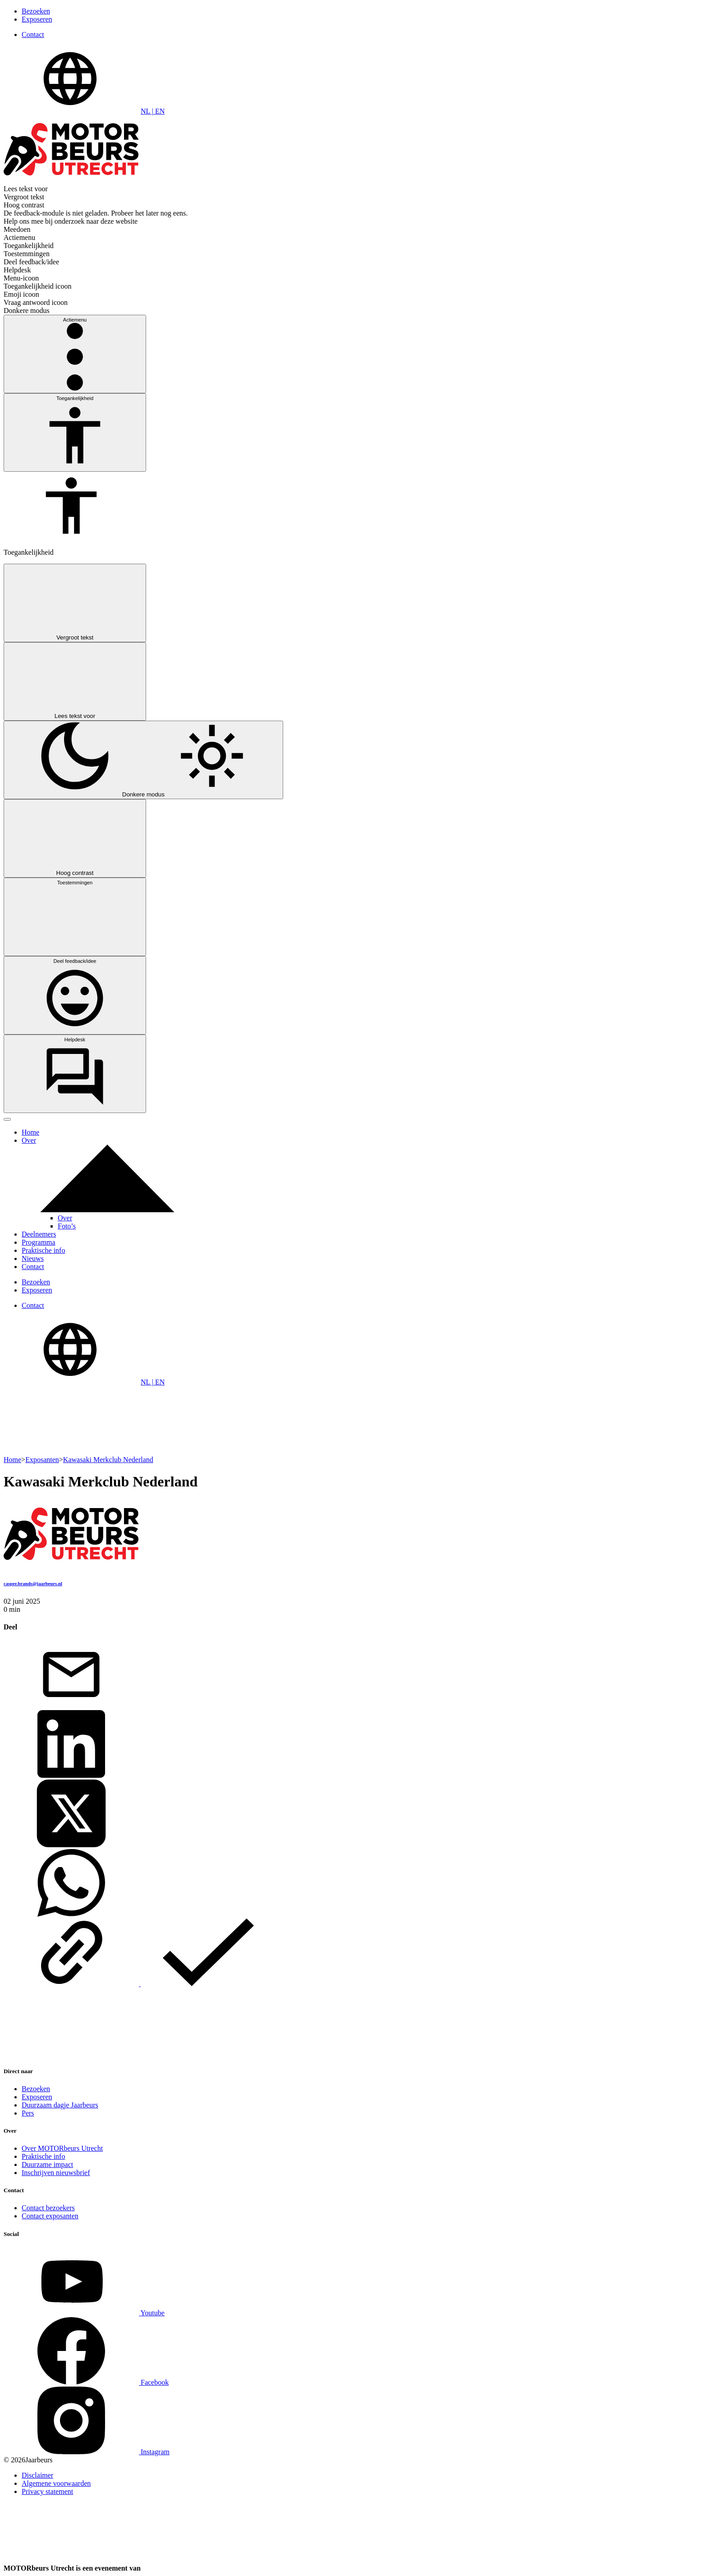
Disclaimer (37, 2475)
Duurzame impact (47, 2164)
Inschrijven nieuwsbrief (56, 2172)
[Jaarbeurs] (210, 2568)
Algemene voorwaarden (56, 2483)
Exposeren (37, 19)
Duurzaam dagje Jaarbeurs (60, 2105)
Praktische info (43, 1250)
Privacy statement (47, 2491)
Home (30, 1132)
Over (29, 1140)
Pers (28, 2113)
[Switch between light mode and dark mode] (143, 760)
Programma (38, 1242)
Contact (33, 34)
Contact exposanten (50, 2216)
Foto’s (67, 1226)
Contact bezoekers (48, 2208)
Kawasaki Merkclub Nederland (108, 1459)
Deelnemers (39, 1234)
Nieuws (33, 1258)
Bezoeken (36, 11)
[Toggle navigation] (7, 1119)
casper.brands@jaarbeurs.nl (33, 1583)
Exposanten (42, 1459)
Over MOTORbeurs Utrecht (62, 2148)
